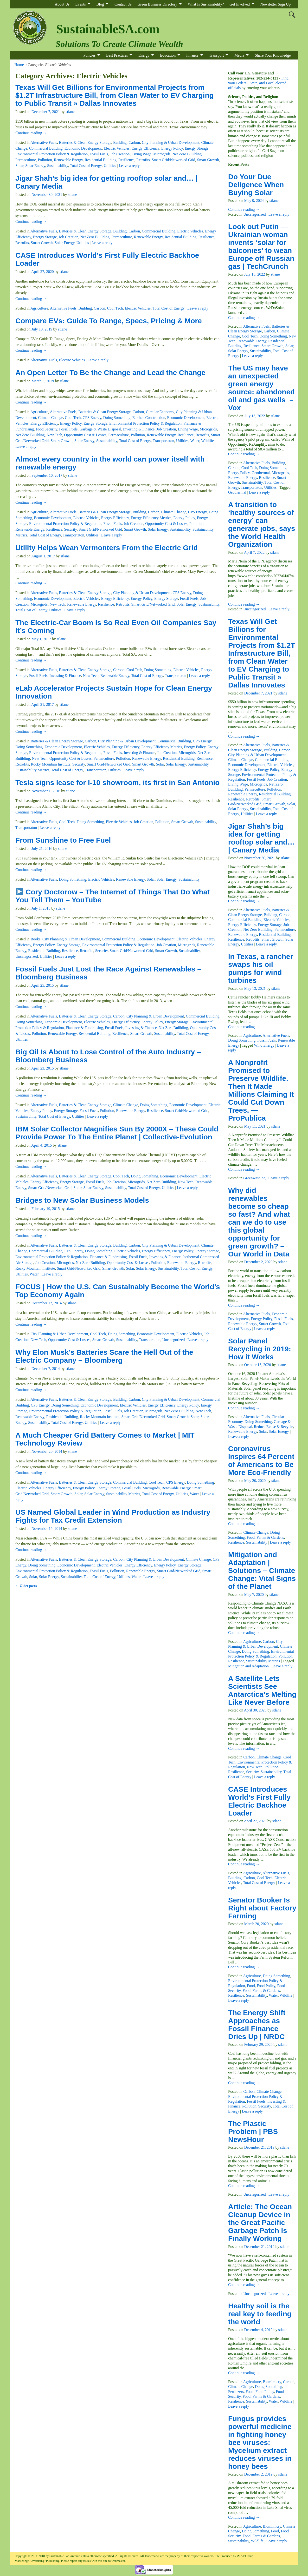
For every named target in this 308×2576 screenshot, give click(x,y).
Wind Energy (264, 1045)
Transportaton (163, 441)
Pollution (45, 160)
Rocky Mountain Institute (50, 764)
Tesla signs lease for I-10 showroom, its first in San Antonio (117, 782)
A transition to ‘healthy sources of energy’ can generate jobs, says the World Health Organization (261, 524)
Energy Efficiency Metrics (151, 518)
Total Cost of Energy (86, 166)
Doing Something (116, 418)
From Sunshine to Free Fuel (63, 840)
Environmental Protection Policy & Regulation (51, 154)
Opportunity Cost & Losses (85, 435)
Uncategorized (26, 956)
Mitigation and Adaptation (248, 1666)
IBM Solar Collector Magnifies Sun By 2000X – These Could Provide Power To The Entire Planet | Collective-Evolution (116, 1133)
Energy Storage (197, 148)
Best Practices (117, 55)
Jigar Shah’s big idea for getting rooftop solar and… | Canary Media (261, 838)
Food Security (46, 429)
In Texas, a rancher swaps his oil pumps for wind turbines (260, 968)
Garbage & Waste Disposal (100, 429)
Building (120, 142)
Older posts (26, 1586)
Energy (143, 55)
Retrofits (143, 160)
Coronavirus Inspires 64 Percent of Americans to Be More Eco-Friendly (261, 1460)
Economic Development (83, 148)
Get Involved (240, 4)
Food (251, 1986)
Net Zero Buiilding (187, 154)
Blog (100, 4)
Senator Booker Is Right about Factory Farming (262, 1908)
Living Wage (141, 154)
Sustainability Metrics (32, 770)
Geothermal (261, 473)
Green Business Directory (157, 4)
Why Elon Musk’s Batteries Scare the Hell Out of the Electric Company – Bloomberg (104, 1356)
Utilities (110, 166)
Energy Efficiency (145, 148)
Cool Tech (115, 308)
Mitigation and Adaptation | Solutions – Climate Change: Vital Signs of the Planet (262, 1570)
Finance (192, 55)
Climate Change (50, 418)
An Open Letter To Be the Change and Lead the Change (110, 372)
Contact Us (123, 4)
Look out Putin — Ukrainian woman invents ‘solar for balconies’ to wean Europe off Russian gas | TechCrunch (261, 246)
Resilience (126, 160)
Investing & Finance (139, 429)
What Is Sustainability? (206, 4)
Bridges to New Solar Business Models (82, 1200)
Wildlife (207, 441)
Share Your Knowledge (273, 55)
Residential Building (100, 160)
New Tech (54, 435)
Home (19, 65)
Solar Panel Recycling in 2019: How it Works (259, 1349)
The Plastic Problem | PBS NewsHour (253, 2131)
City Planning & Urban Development (170, 142)
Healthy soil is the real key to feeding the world (259, 2314)
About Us (62, 4)
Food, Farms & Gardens (265, 1537)
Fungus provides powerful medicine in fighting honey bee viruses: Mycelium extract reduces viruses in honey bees (259, 2442)
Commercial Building (46, 148)
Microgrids (161, 154)
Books (35, 939)
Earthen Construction (148, 418)
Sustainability (57, 166)
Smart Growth (208, 160)
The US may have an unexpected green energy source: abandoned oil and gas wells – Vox (261, 388)
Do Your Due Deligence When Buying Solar (256, 185)
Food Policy (266, 1986)
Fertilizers (236, 2392)
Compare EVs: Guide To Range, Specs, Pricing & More (108, 321)
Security (70, 529)
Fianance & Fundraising (84, 1028)
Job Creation (119, 154)
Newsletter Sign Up (275, 4)
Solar (19, 166)
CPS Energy (92, 418)
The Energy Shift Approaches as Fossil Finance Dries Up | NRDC (256, 2025)
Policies (89, 55)
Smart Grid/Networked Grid (173, 160)
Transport (216, 55)
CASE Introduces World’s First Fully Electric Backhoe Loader (259, 1801)
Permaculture (25, 160)
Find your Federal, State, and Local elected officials (258, 83)
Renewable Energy (68, 160)
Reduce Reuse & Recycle (273, 1427)
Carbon (134, 142)
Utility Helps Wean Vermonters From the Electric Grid (106, 548)
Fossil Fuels (99, 154)
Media (239, 55)
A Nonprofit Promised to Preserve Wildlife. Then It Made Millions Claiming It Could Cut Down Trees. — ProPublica (261, 1090)
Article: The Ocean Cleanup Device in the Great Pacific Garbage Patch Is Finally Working (260, 2222)
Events (80, 4)
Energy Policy (172, 148)
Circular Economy (160, 412)
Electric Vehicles (117, 148)
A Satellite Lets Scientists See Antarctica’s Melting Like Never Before (262, 1690)
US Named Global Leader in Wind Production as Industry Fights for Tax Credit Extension (112, 1516)
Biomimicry (272, 2382)
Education (168, 55)
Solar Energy (35, 166)
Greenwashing (254, 1178)
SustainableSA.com (108, 29)
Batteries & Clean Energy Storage (85, 142)
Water (194, 441)
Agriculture (39, 308)
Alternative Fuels (43, 142)
